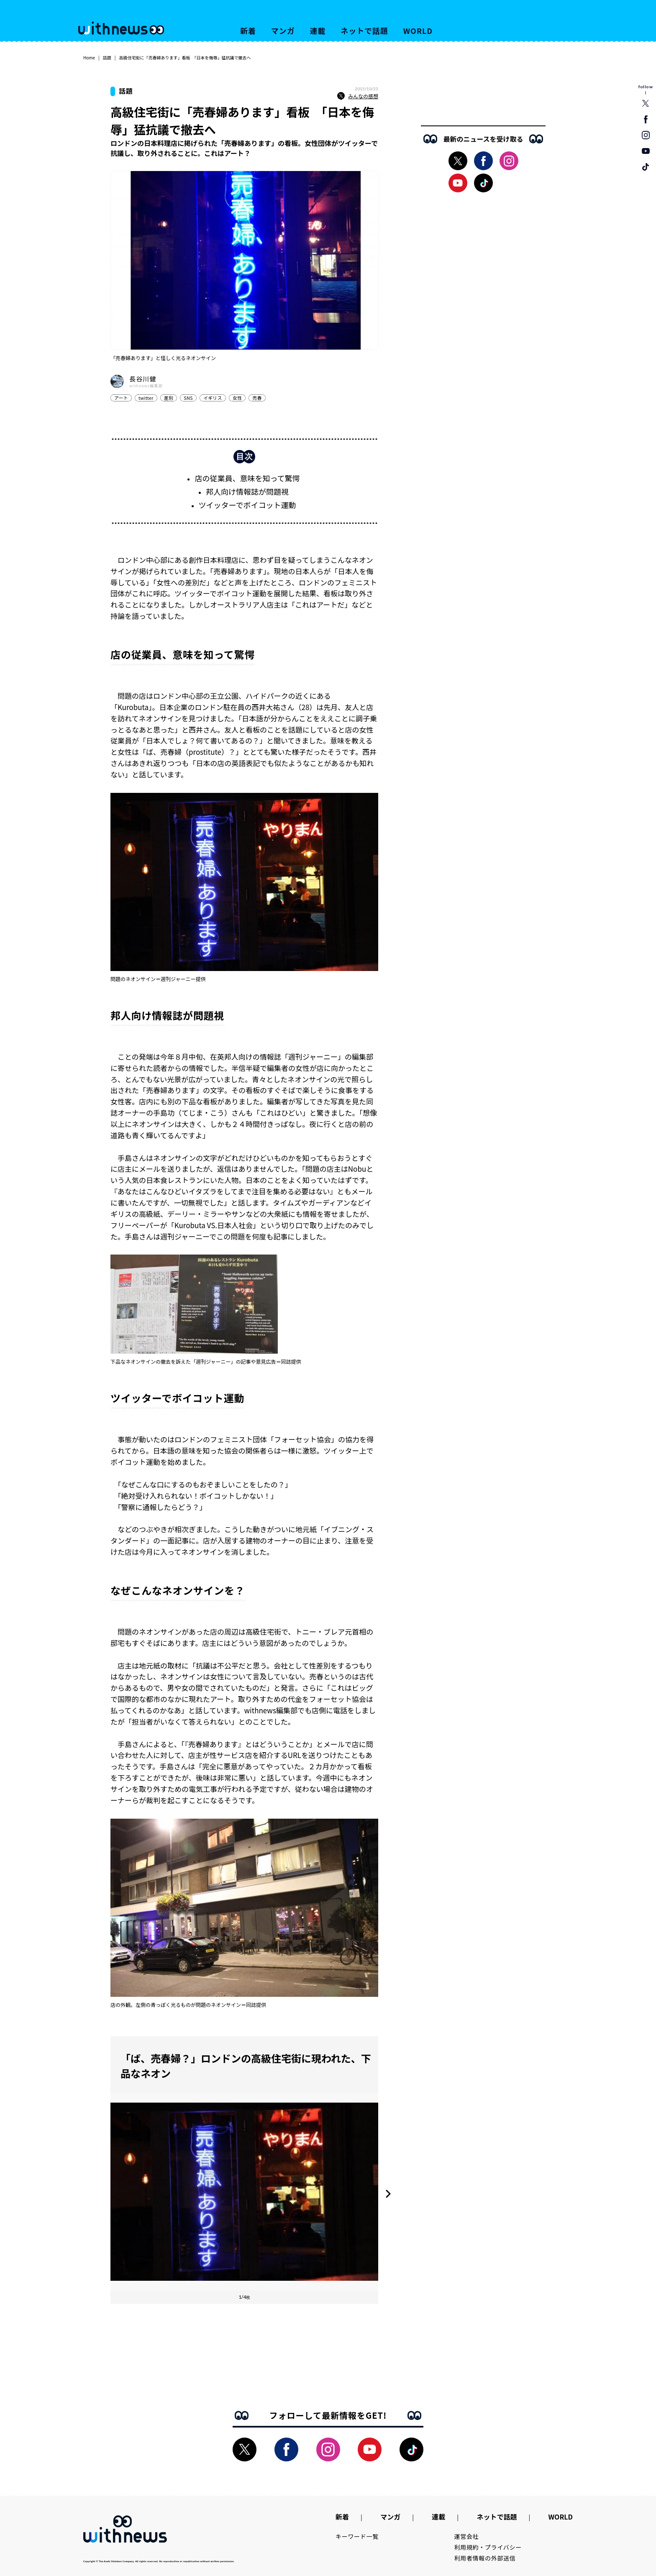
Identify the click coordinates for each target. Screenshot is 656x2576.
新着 (248, 30)
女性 (237, 397)
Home (89, 57)
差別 (168, 397)
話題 (107, 57)
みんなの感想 (357, 96)
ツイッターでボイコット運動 (247, 504)
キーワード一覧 (357, 2536)
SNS (188, 397)
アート (121, 397)
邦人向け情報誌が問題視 (247, 491)
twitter (146, 397)
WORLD (418, 30)
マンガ (283, 30)
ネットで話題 (364, 30)
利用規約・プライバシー (488, 2547)
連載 (318, 30)
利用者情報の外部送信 (485, 2558)
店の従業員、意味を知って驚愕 (247, 478)
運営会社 (466, 2536)
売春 (256, 397)
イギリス (212, 397)
